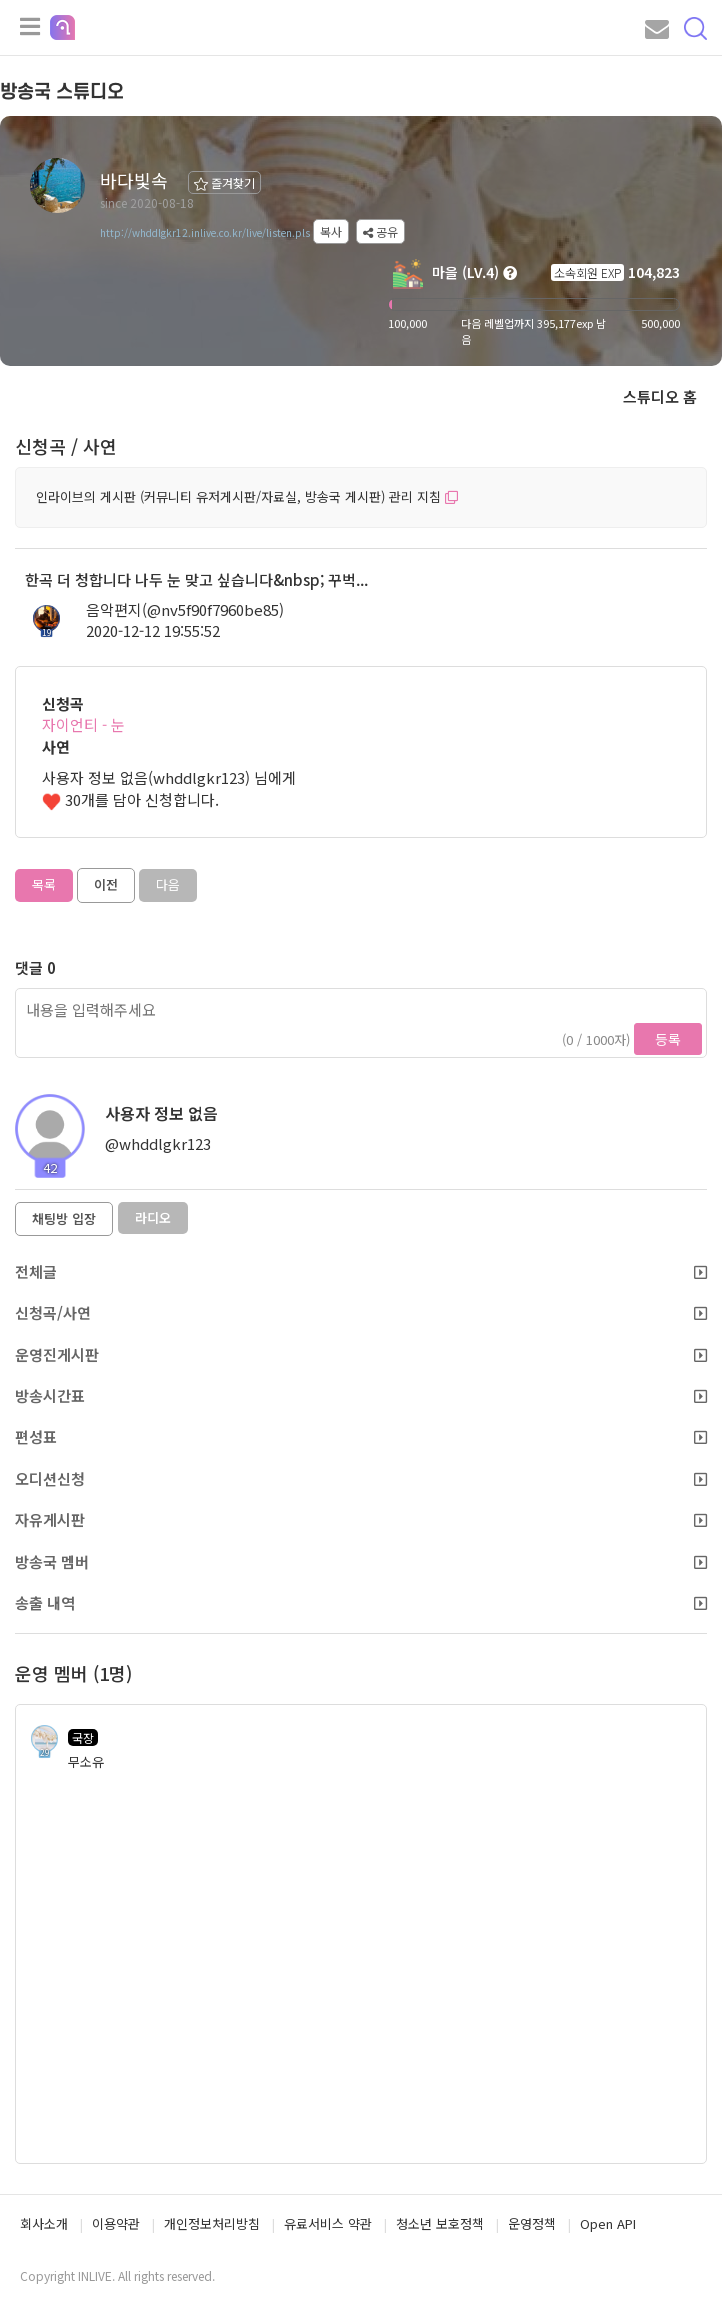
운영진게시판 (361, 1354)
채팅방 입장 (64, 1218)
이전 (106, 884)
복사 (331, 231)
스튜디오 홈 (660, 396)
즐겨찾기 (224, 182)
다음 (168, 884)
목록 (44, 884)
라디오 (153, 1217)
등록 (668, 1039)
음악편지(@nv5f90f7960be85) (185, 609)
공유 (380, 231)
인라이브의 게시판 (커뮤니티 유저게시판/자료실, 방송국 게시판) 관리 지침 (247, 496)
